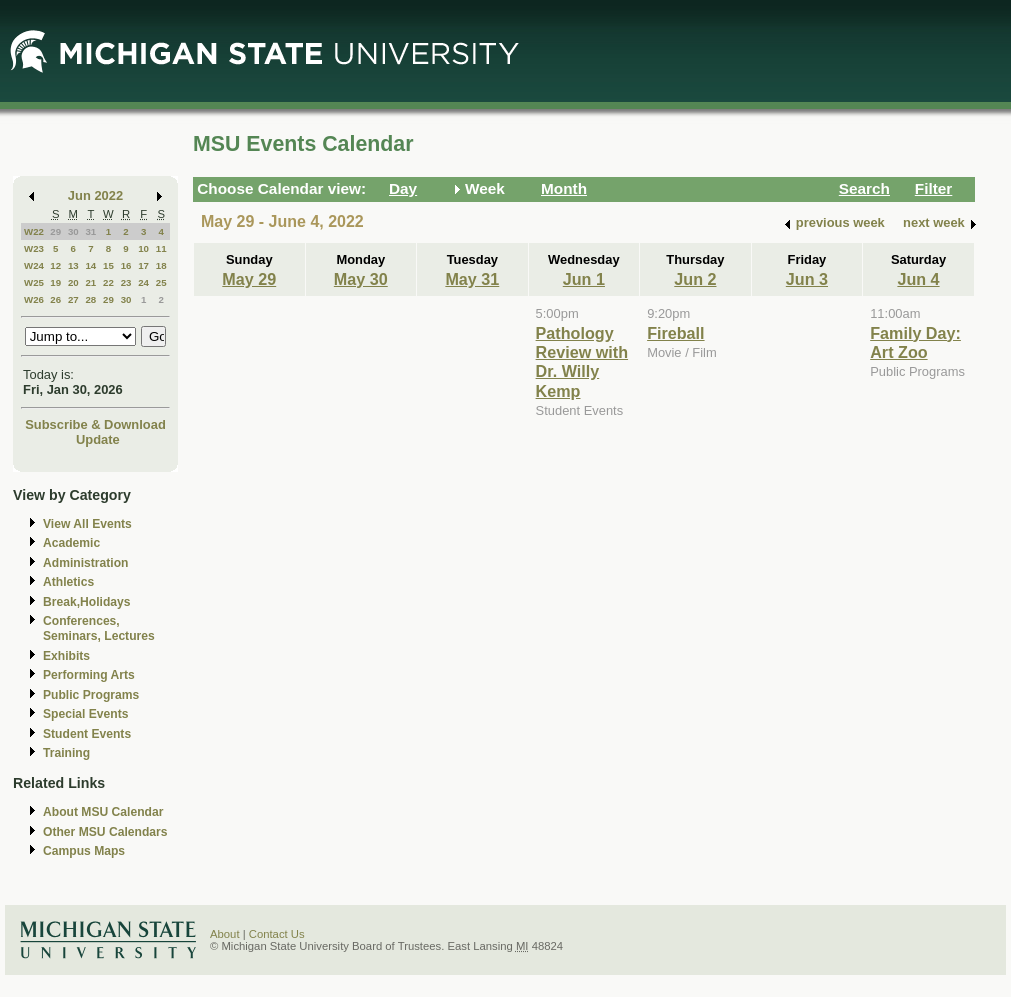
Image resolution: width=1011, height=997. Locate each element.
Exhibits (66, 656)
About (225, 934)
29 (55, 231)
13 (73, 265)
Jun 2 (695, 279)
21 (90, 282)
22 (108, 282)
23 (126, 282)
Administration (85, 563)
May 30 (361, 279)
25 (161, 282)
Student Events (87, 734)
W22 (34, 231)
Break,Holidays (87, 602)
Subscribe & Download (95, 424)
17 (143, 265)
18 (161, 265)
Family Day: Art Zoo (915, 342)
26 (55, 299)
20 (73, 282)
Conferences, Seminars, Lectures (99, 628)
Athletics (68, 582)
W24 (34, 265)
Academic (71, 543)
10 (143, 248)
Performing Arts (89, 675)
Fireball (675, 333)
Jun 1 (584, 279)
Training (66, 753)
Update (98, 439)
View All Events (87, 524)
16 (126, 265)
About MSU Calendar (103, 812)
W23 (34, 248)
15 (108, 265)
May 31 (472, 279)
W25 (34, 282)
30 (73, 231)
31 (90, 231)
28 (90, 299)
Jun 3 (807, 279)
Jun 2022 (95, 195)
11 (161, 248)
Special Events (85, 714)
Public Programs (91, 695)
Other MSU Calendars (105, 832)
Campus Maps (84, 851)
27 (73, 299)
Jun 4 (918, 279)
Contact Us (277, 934)
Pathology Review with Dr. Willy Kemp (582, 362)
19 (55, 282)
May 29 (249, 279)
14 (90, 265)
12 (55, 265)
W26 (34, 299)
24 (143, 282)
